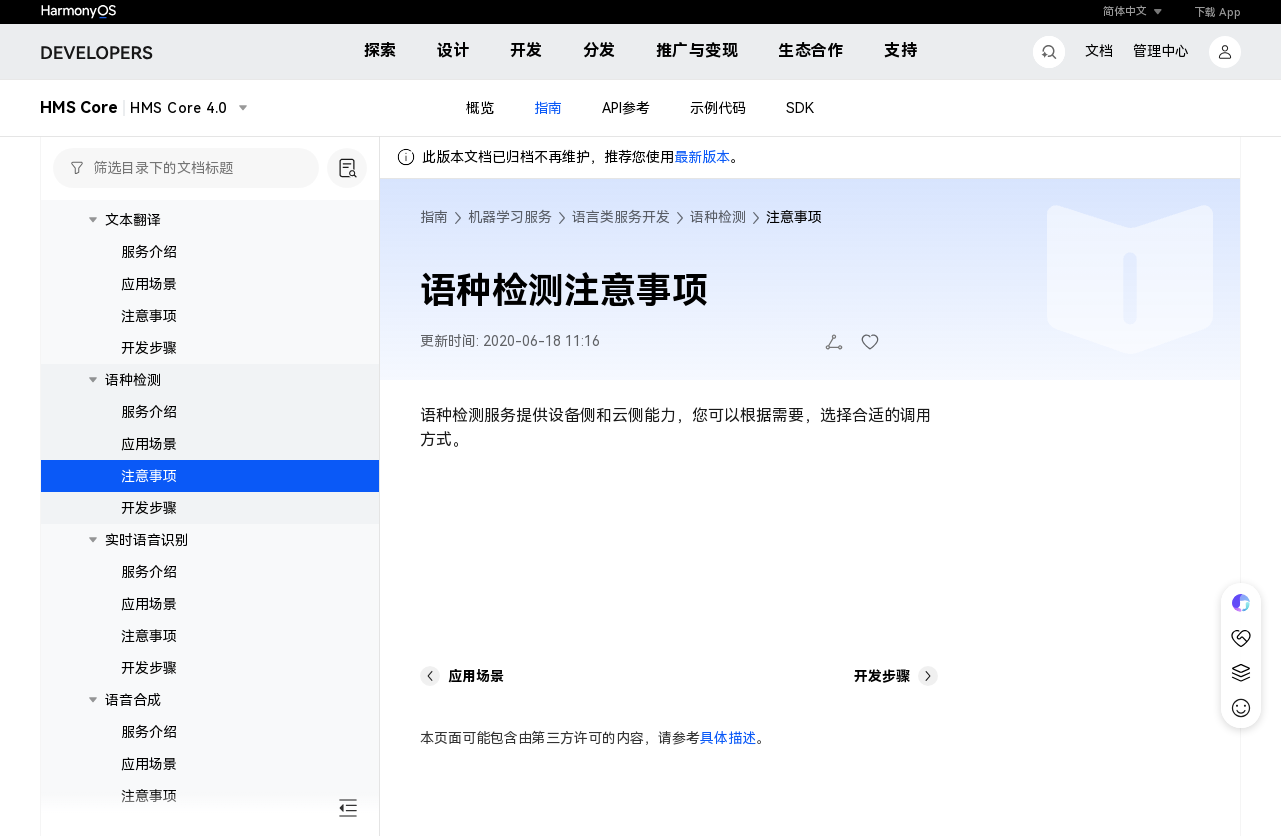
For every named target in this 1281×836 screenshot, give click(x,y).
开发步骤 (149, 348)
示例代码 (718, 108)
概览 (480, 108)
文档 (1099, 51)
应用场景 (149, 284)
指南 (548, 108)
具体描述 (728, 738)
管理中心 (1161, 51)
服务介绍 (149, 252)
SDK (800, 108)
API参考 (626, 108)
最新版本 (702, 157)
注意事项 (149, 316)
